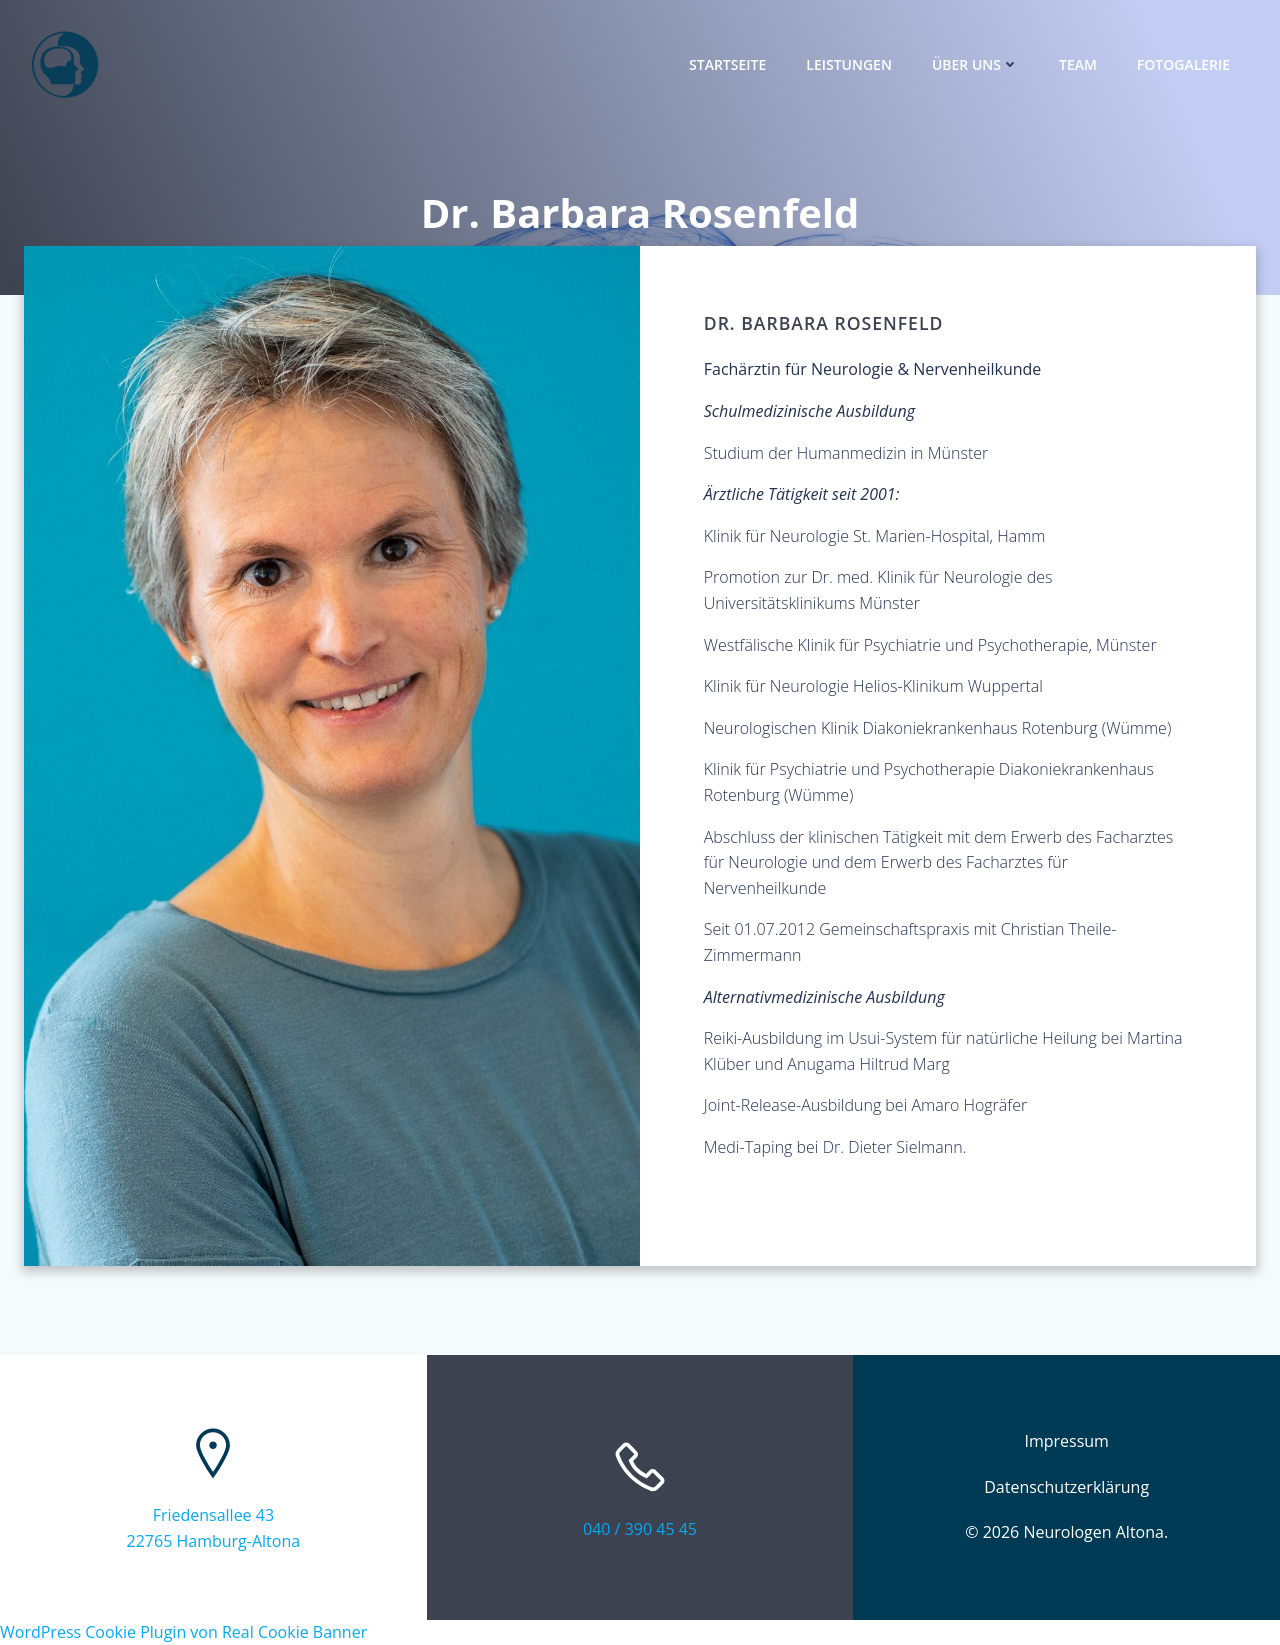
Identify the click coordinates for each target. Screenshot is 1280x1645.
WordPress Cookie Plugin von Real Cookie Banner (183, 1632)
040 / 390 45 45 (640, 1529)
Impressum (1066, 1442)
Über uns (975, 65)
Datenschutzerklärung (1066, 1487)
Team (1078, 65)
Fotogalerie (1183, 65)
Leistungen (849, 65)
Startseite (727, 65)
